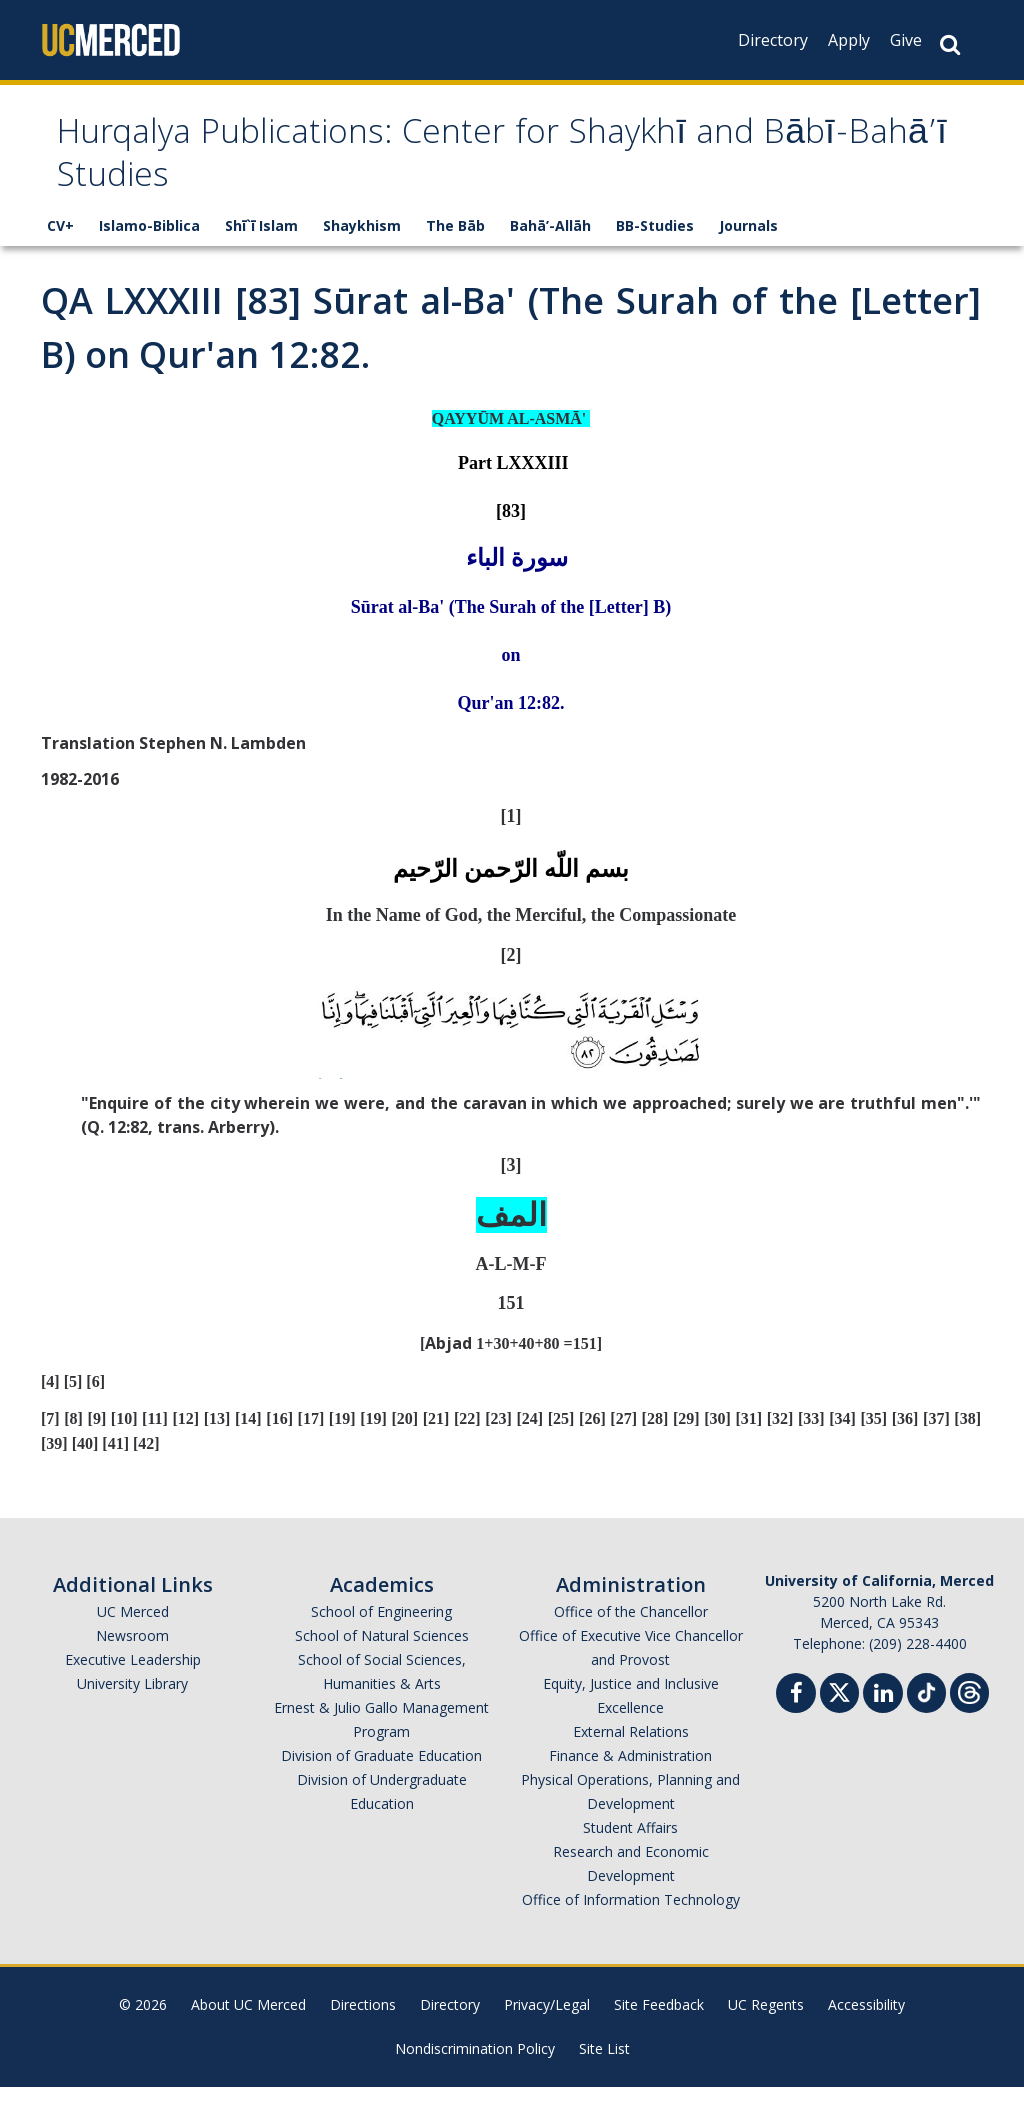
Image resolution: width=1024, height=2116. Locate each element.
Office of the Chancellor (631, 1640)
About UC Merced (248, 2033)
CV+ (60, 254)
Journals (748, 254)
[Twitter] (839, 1719)
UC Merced (133, 1640)
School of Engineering (381, 1640)
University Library (132, 1712)
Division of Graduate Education (381, 1784)
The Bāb (455, 254)
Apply (849, 40)
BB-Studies (655, 254)
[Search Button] (950, 44)
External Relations (631, 1760)
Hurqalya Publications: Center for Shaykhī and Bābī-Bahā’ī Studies (467, 172)
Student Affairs (630, 1856)
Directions (363, 2033)
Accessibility (866, 2033)
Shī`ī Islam (261, 254)
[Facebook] (796, 1724)
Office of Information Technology (631, 1928)
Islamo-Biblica (149, 254)
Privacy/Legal (547, 2033)
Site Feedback (659, 2033)
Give (906, 40)
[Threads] (969, 1719)
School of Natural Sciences (382, 1664)
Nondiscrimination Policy (475, 2077)
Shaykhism (362, 254)
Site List (604, 2077)
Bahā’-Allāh (550, 254)
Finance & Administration (630, 1784)
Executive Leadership (133, 1688)
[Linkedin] (883, 1724)
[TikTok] (926, 1719)
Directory (773, 40)
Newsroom (132, 1664)
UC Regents (766, 2033)
